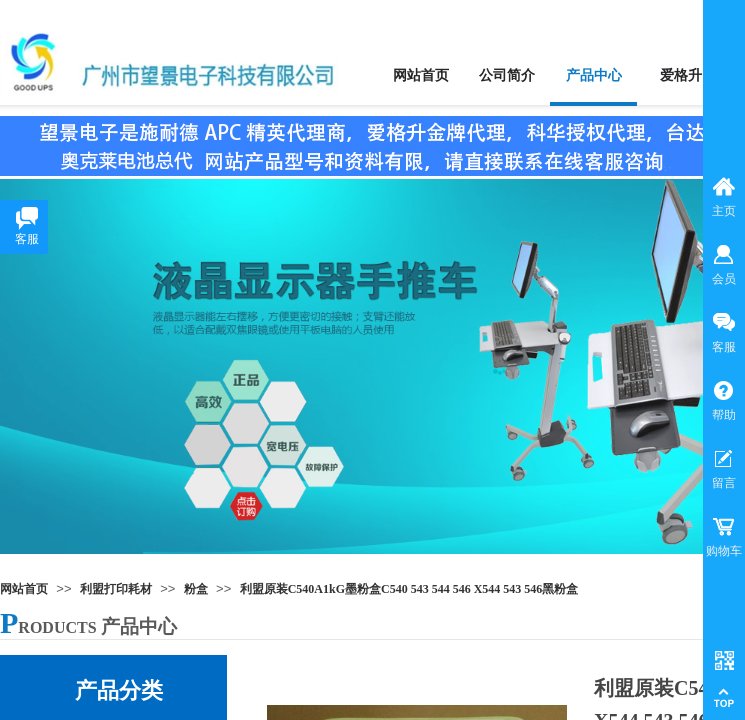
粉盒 (196, 589)
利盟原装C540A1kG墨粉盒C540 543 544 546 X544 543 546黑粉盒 (409, 589)
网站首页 (24, 589)
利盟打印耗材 (116, 589)
